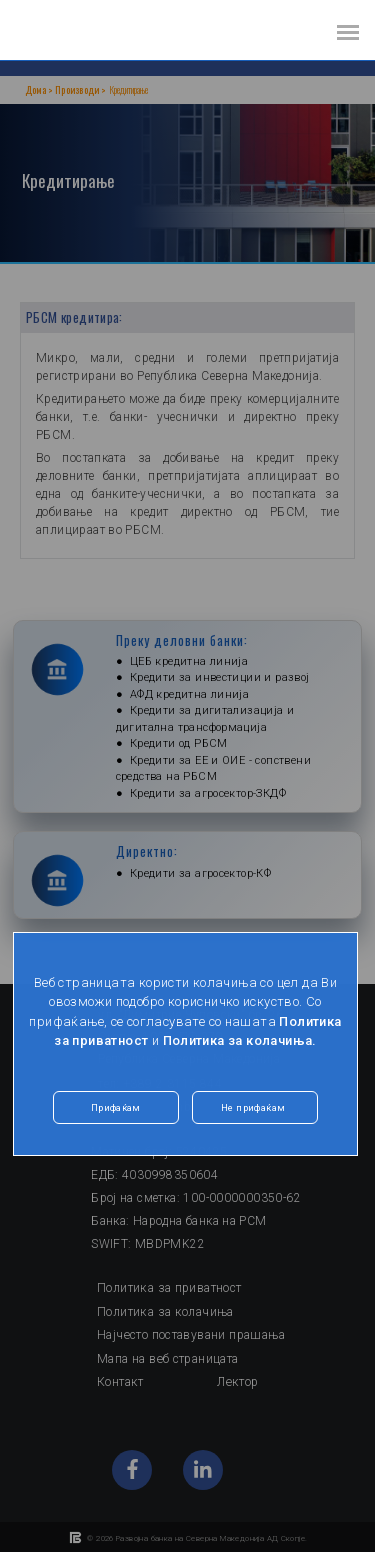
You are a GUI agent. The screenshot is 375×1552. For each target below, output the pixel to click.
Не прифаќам (253, 1107)
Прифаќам (115, 1107)
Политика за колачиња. (240, 1040)
